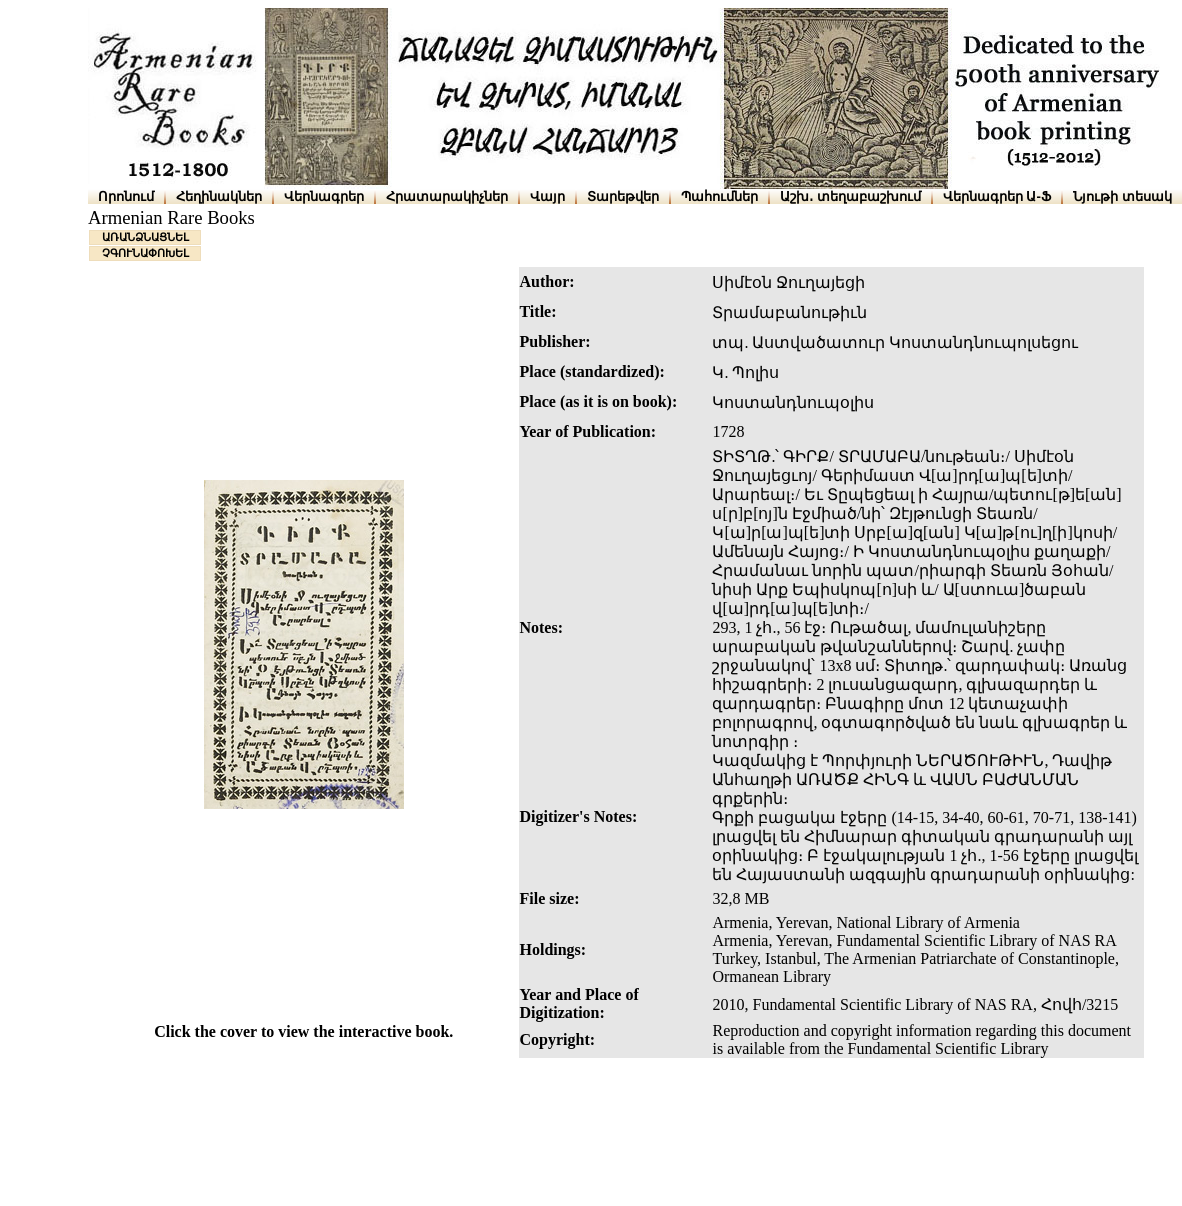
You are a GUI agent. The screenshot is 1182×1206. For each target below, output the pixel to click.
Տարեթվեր (623, 196)
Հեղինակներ (219, 196)
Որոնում (126, 196)
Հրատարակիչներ (447, 196)
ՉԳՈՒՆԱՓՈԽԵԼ (145, 253)
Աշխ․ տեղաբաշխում (850, 196)
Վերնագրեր (324, 196)
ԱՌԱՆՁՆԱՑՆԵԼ (145, 237)
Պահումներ (719, 196)
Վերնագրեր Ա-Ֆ (997, 196)
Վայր (547, 196)
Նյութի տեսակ (1122, 196)
